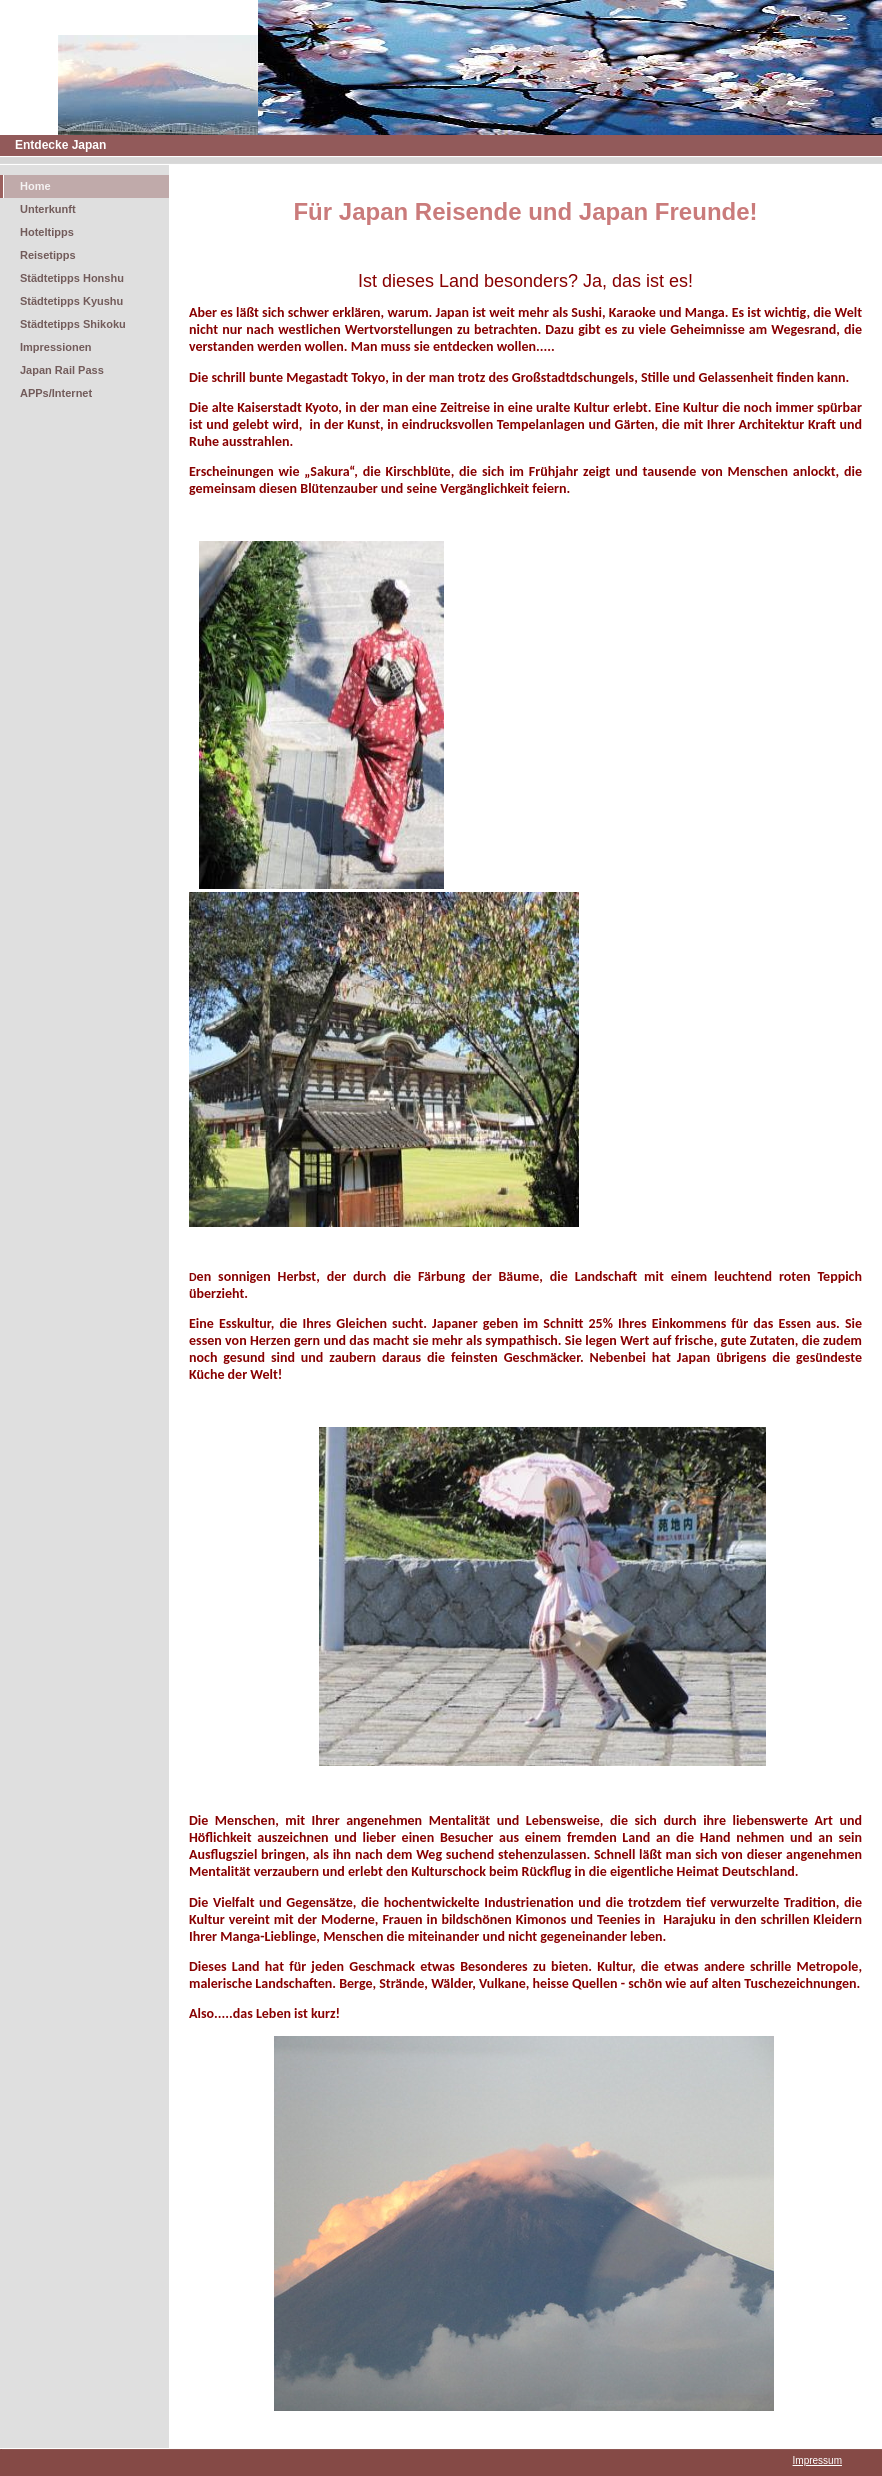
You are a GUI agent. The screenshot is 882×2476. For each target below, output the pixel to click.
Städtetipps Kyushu (71, 301)
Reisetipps (48, 255)
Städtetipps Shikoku (73, 324)
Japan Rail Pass (62, 370)
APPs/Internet (56, 393)
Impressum (817, 2460)
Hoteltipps (47, 232)
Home (35, 186)
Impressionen (56, 347)
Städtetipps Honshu (72, 278)
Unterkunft (48, 209)
